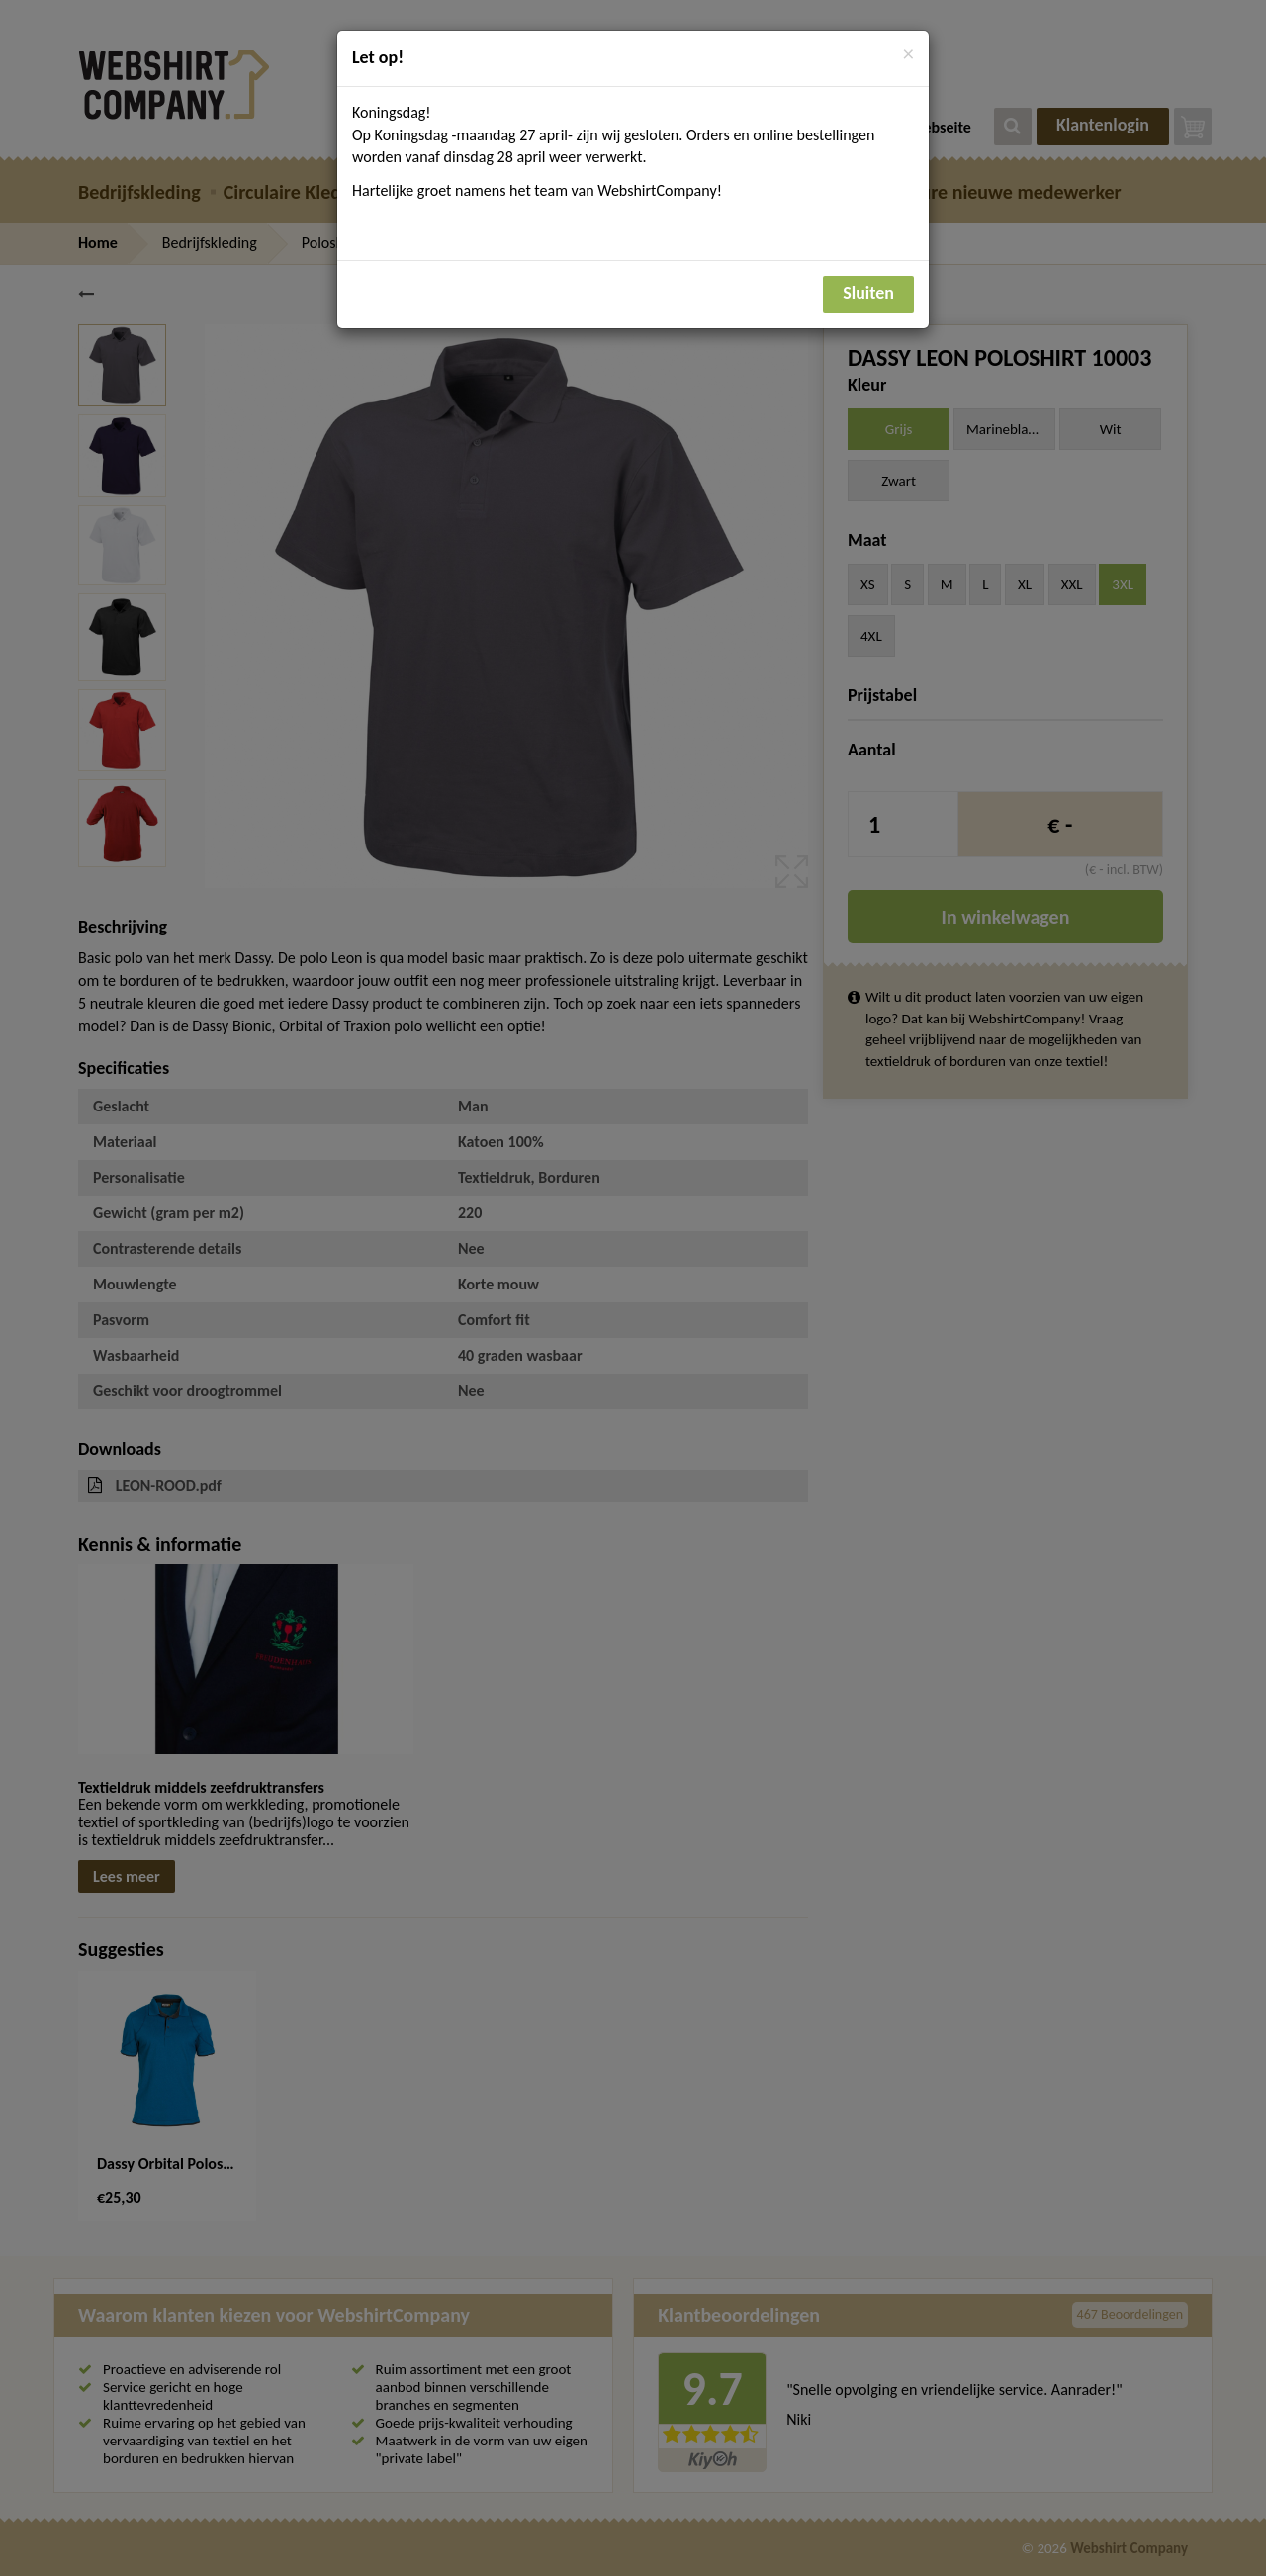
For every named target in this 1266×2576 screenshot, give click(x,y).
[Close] (908, 55)
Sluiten (868, 293)
